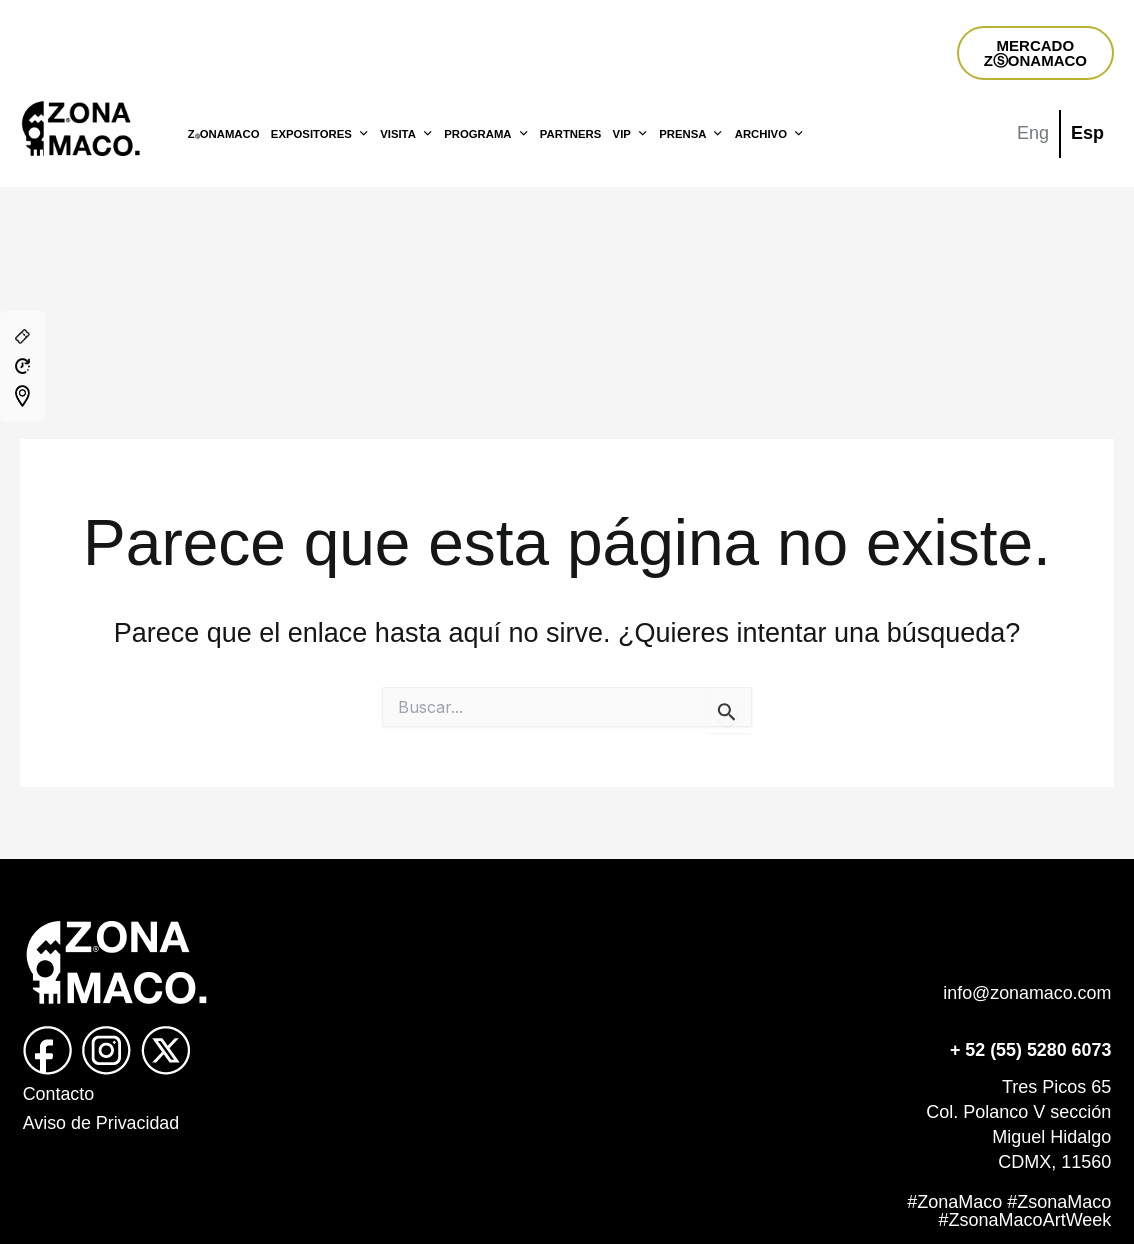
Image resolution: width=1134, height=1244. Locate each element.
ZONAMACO (224, 134)
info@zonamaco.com (1026, 993)
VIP (630, 134)
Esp (1087, 133)
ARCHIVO (769, 134)
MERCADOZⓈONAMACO (1035, 53)
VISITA (406, 134)
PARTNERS (570, 134)
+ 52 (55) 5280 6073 (1030, 1050)
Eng (1033, 133)
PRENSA (691, 134)
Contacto (59, 1094)
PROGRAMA (486, 134)
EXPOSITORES (320, 134)
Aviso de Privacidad (102, 1123)
